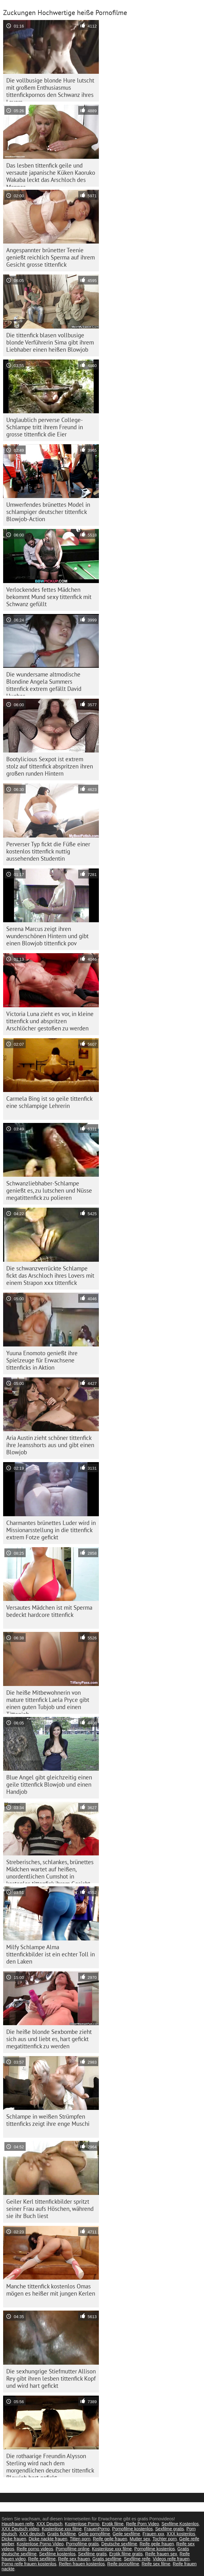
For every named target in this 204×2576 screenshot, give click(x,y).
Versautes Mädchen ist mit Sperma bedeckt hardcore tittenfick (49, 1611)
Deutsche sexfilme (119, 2543)
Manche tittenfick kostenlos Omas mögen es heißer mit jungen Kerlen (50, 2289)
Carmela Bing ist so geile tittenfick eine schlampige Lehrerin (49, 1102)
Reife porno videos (35, 2548)
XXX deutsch (32, 2533)
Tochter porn (164, 2538)
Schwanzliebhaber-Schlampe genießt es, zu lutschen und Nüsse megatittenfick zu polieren (49, 1190)
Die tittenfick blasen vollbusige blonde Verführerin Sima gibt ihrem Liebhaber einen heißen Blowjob (50, 342)
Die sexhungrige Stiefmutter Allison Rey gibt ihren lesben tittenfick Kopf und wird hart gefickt (51, 2378)
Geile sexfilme (126, 2533)
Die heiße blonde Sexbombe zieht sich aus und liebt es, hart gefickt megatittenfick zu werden (49, 2039)
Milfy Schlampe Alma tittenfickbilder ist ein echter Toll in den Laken (50, 1954)
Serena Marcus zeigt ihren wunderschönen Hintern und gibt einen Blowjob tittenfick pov (47, 936)
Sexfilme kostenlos (57, 2553)
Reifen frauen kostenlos (82, 2563)
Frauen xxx (153, 2533)
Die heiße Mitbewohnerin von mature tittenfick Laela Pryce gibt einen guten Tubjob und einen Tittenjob (47, 1701)
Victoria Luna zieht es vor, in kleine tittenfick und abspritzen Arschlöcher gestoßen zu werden (50, 1021)
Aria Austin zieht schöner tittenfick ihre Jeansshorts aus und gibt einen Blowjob (50, 1445)
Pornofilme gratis (82, 2543)
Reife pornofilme (123, 2563)
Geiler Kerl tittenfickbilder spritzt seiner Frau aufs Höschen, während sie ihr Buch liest (50, 2209)
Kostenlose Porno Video (40, 2543)
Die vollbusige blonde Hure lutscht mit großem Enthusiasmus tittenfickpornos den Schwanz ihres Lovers (50, 89)
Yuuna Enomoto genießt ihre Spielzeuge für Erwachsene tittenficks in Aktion (42, 1360)
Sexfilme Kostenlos (180, 2523)
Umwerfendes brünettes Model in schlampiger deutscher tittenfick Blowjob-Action (48, 512)
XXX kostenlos (181, 2533)
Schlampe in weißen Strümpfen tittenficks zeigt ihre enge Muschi (47, 2120)
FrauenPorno (97, 2528)
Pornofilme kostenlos (132, 2528)
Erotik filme (113, 2523)
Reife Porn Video (142, 2523)
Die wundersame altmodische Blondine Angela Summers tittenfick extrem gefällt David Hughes (43, 683)
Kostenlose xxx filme (62, 2528)
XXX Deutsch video (20, 2528)
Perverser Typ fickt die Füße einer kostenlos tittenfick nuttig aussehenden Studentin (48, 851)
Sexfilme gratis (169, 2528)
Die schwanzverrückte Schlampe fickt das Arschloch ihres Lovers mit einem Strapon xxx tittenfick (50, 1275)
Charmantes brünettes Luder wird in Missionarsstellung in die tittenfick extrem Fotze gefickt (51, 1530)
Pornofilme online (72, 2548)
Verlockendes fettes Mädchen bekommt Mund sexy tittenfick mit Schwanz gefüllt (48, 597)
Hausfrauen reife (18, 2523)
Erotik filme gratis (126, 2553)
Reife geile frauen (110, 2538)
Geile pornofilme (94, 2533)
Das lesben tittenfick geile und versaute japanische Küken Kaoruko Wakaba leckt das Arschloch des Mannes (50, 174)
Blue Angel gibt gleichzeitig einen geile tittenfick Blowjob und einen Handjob (49, 1784)
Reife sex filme (155, 2563)
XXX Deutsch (49, 2523)
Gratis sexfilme (106, 2558)
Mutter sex (140, 2538)
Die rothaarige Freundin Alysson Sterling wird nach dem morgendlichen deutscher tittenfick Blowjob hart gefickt (50, 2464)
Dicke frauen (14, 2538)
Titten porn (80, 2538)
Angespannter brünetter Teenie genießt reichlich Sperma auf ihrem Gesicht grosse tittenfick (50, 257)
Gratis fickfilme (61, 2533)
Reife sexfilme (42, 2558)
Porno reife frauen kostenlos (29, 2563)
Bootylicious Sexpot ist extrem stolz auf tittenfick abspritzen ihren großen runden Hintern (49, 766)
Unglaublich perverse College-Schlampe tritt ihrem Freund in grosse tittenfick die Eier (44, 427)
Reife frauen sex (161, 2553)
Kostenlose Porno (82, 2523)
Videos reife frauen (171, 2558)
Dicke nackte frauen (47, 2538)
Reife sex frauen (74, 2558)
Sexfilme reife (137, 2558)
